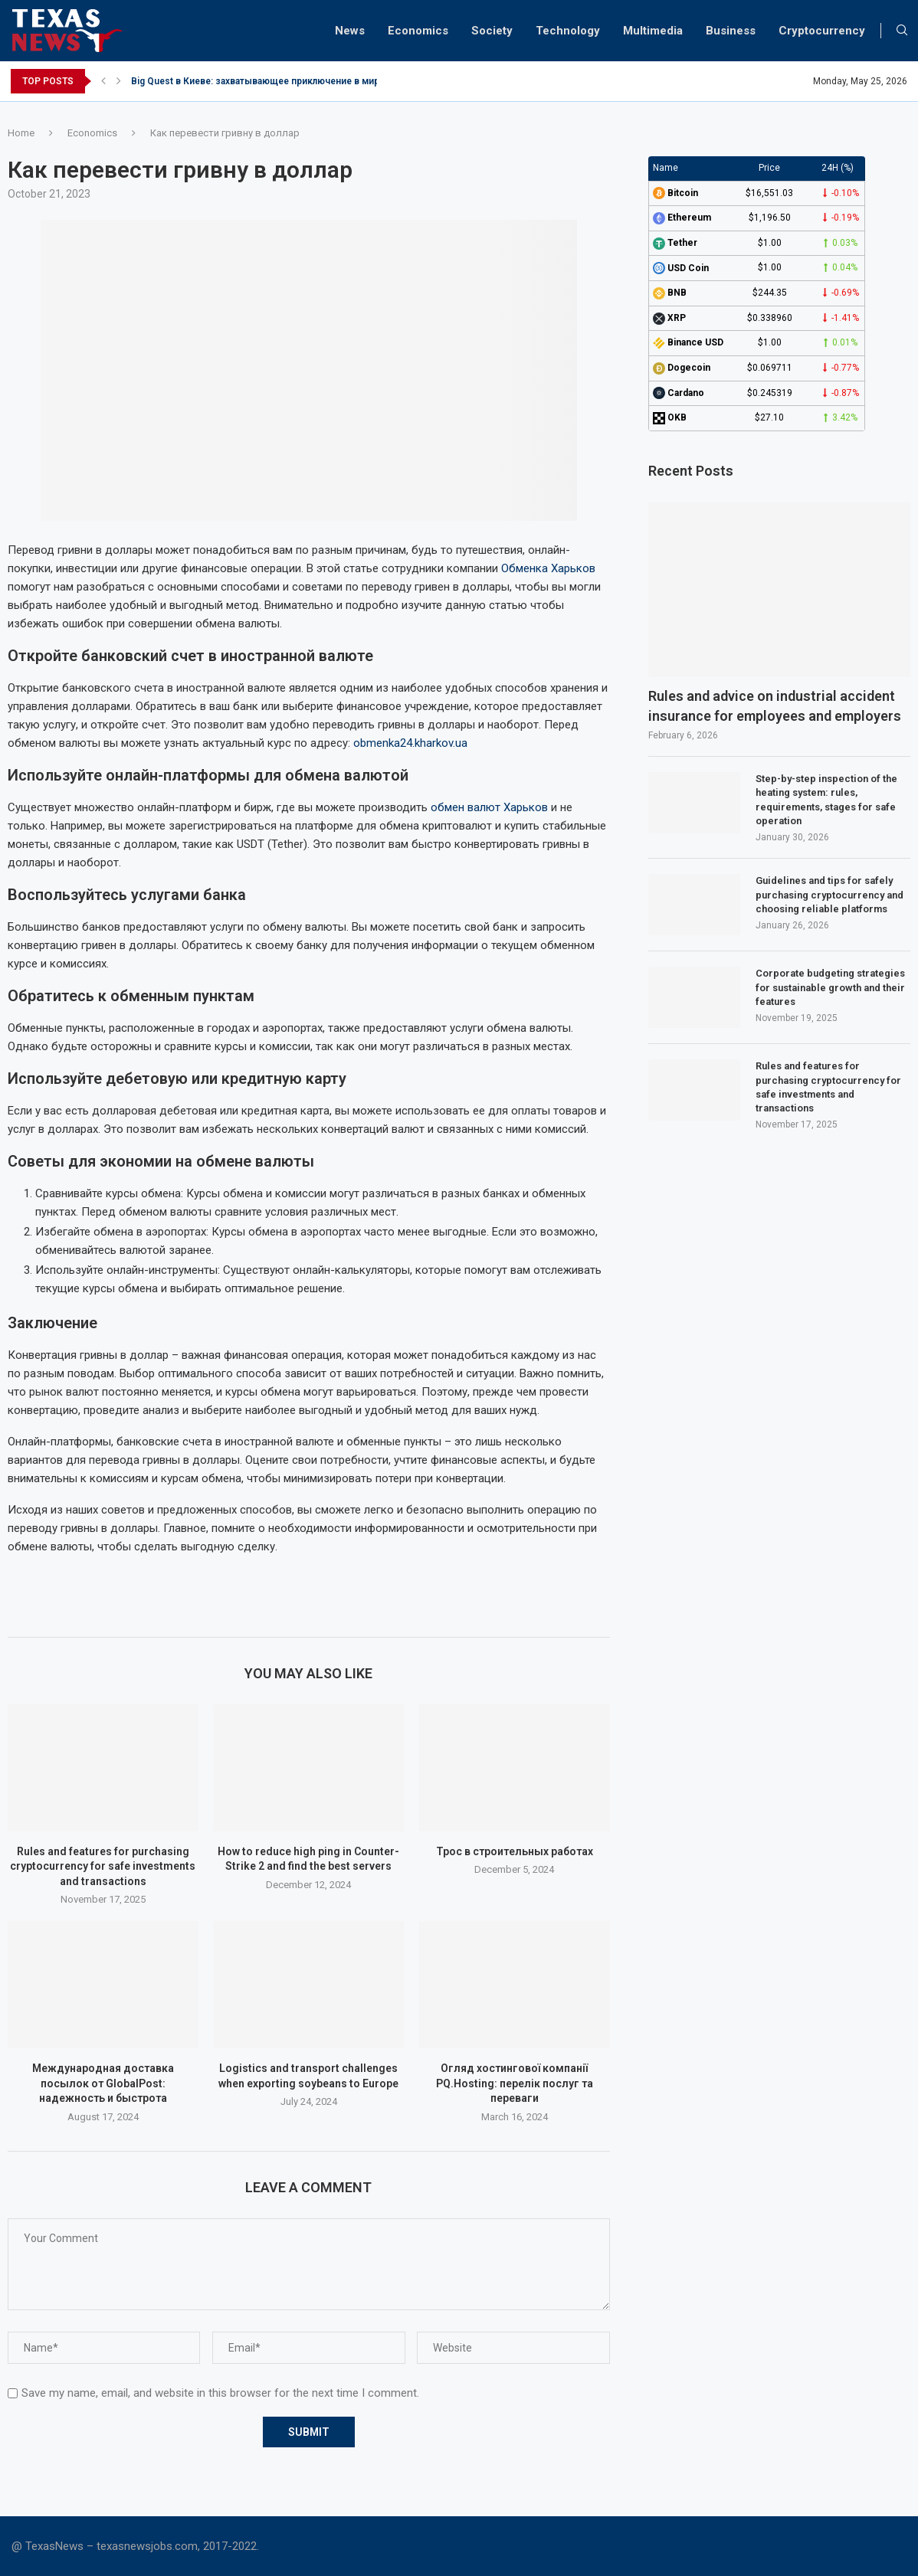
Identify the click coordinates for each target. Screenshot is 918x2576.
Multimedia (653, 31)
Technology (568, 31)
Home (21, 133)
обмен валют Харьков (489, 807)
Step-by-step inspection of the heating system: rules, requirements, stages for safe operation (826, 799)
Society (492, 31)
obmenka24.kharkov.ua (410, 743)
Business (731, 31)
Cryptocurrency (822, 31)
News (350, 31)
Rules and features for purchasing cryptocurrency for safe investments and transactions (102, 1866)
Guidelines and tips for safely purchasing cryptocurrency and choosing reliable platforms (829, 894)
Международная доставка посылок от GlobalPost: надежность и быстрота (103, 2083)
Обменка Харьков (548, 568)
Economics (418, 31)
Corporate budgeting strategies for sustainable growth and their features (830, 987)
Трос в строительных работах (514, 1851)
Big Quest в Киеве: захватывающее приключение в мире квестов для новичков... (314, 81)
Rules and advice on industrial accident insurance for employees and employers (774, 705)
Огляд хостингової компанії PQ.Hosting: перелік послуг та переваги (514, 2083)
